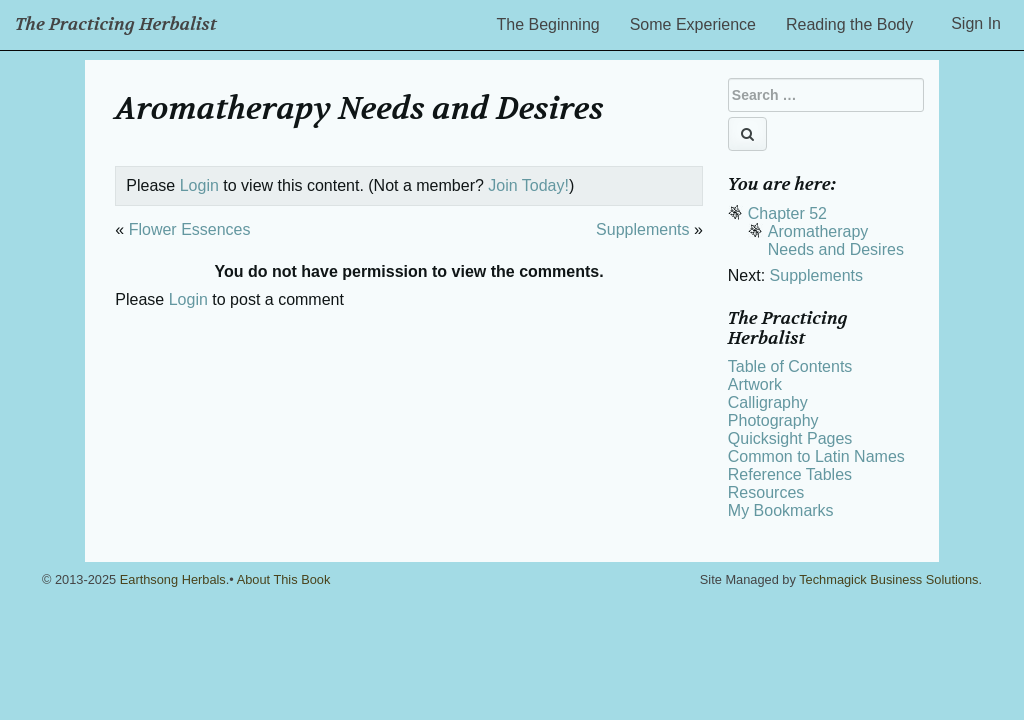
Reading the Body (849, 24)
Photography (773, 420)
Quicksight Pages (790, 438)
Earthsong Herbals (173, 579)
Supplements (642, 229)
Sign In (976, 23)
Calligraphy (768, 402)
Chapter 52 (787, 213)
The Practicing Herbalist (116, 24)
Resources (766, 492)
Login (199, 185)
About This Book (284, 579)
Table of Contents (790, 366)
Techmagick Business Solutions (888, 579)
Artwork (755, 384)
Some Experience (693, 24)
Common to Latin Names (816, 456)
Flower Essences (190, 229)
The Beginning (548, 24)
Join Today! (528, 185)
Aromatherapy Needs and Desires (836, 240)
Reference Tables (790, 474)
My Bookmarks (781, 510)
